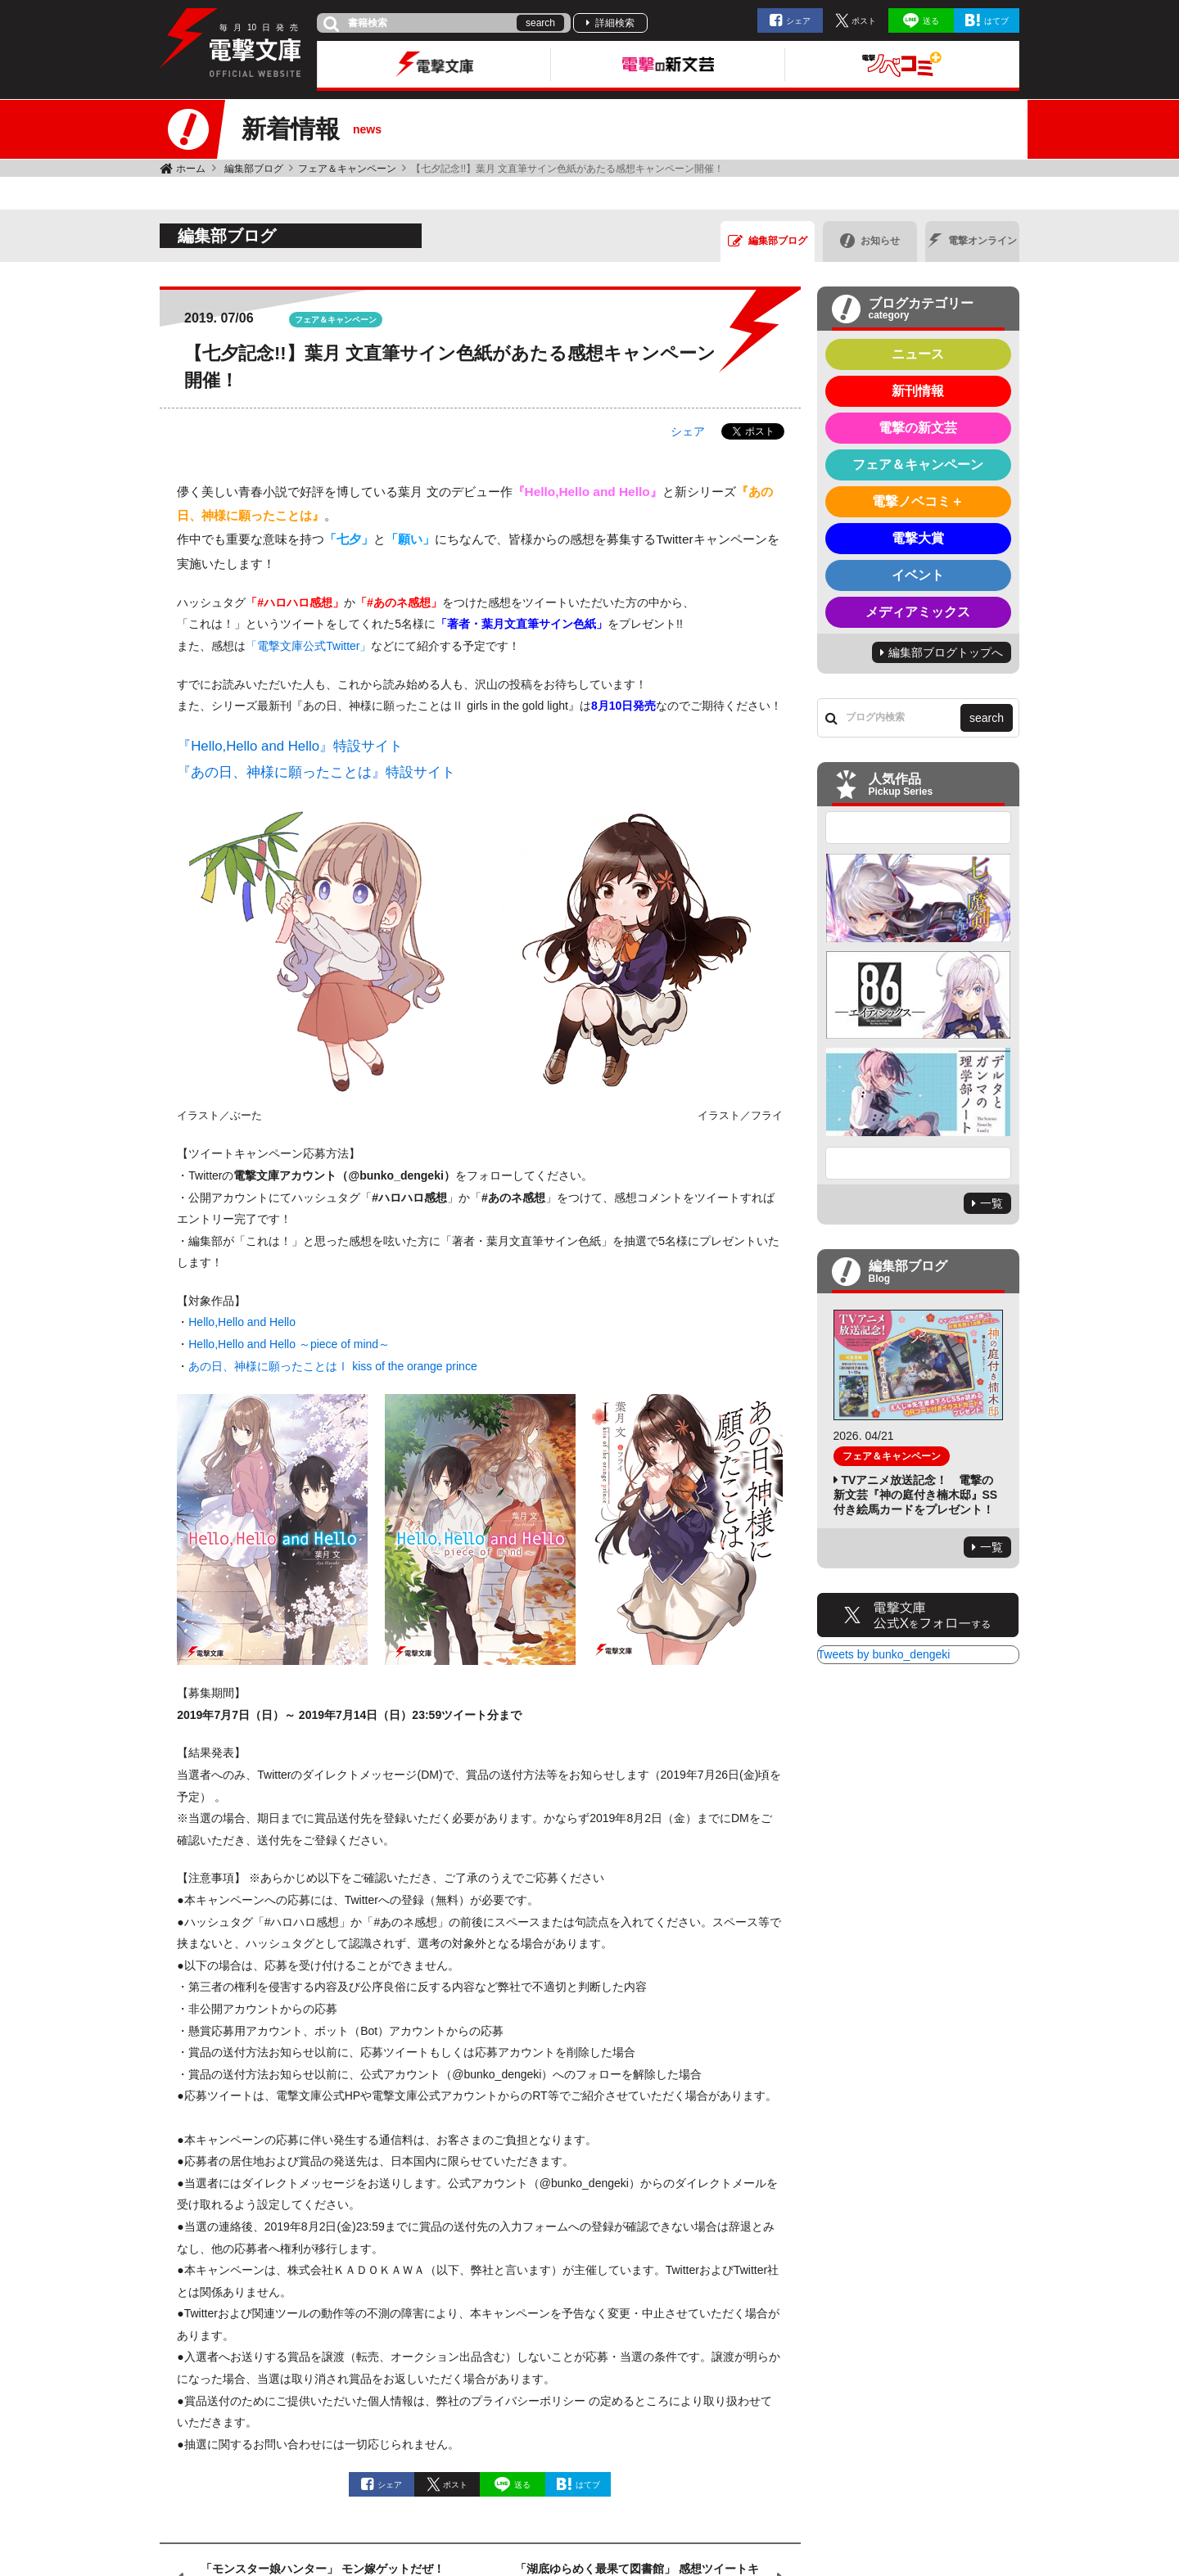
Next (918, 1163)
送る (931, 20)
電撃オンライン (972, 240)
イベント (918, 575)
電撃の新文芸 (918, 428)
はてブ (996, 20)
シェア (798, 20)
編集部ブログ (253, 168)
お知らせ (870, 240)
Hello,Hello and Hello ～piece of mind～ (289, 1344)
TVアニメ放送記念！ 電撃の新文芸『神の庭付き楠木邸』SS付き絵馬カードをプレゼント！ (915, 1494)
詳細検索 (615, 23)
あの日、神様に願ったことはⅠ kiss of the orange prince (332, 1366)
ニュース (918, 354)
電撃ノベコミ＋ (918, 501)
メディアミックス (917, 612)
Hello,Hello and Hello (242, 1322)
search (540, 23)
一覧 (991, 1203)
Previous (918, 827)
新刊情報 (918, 391)
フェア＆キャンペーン (347, 168)
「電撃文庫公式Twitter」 (308, 645)
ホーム (191, 168)
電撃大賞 (918, 538)
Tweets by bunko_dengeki (884, 1654)
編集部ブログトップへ (945, 652)
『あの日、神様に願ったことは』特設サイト (316, 772)
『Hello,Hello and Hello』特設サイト (290, 746)
